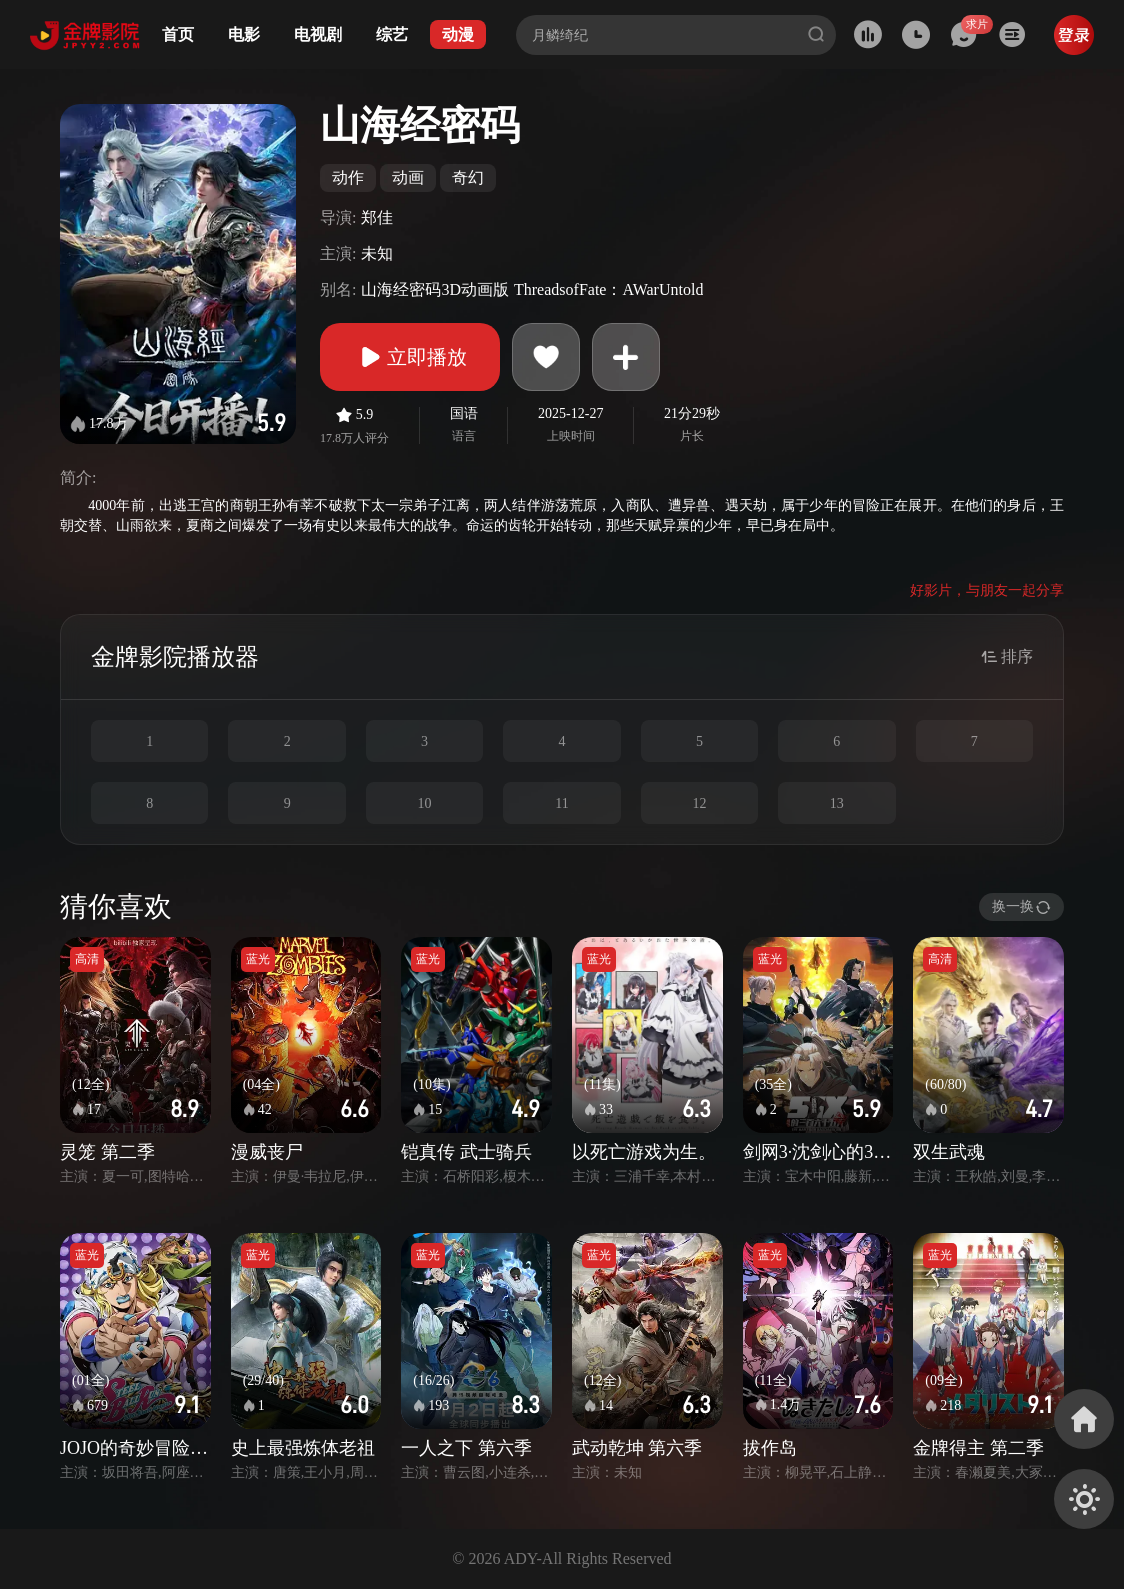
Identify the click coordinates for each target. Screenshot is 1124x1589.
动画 (408, 177)
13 (837, 803)
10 (425, 803)
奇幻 (468, 177)
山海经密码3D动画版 (435, 289)
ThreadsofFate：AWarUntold (608, 289)
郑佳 (377, 217)
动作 (348, 177)
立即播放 (410, 357)
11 (561, 803)
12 (699, 803)
